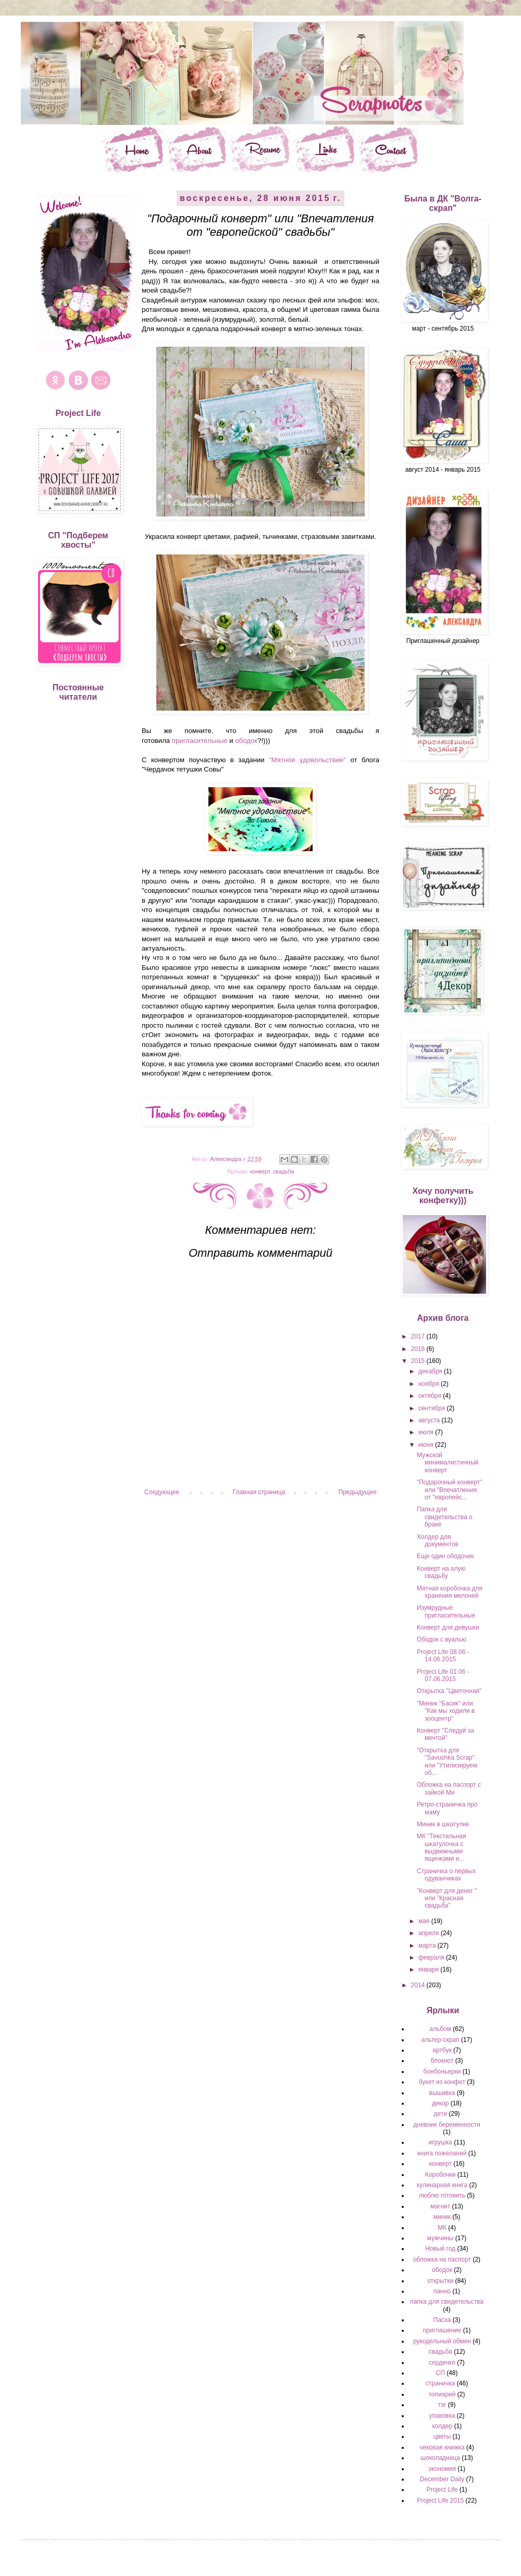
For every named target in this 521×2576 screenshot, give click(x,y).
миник (442, 2216)
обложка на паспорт (442, 2259)
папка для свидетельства (446, 2301)
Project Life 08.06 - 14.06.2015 (443, 1655)
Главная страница (259, 1492)
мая (424, 1921)
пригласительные (200, 740)
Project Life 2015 (440, 2500)
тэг (442, 2404)
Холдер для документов (437, 1540)
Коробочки (440, 2174)
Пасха (442, 2320)
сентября (432, 1408)
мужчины (440, 2238)
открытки (440, 2280)
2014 (419, 1985)
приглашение (442, 2330)
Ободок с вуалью (441, 1639)
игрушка (440, 2142)
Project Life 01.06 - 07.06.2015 (443, 1675)
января (429, 1969)
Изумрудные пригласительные (446, 1611)
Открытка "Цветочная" (449, 1691)
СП (440, 2373)
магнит (440, 2206)
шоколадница (440, 2457)
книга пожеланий (442, 2153)
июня (426, 1444)
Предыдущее (358, 1492)
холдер (442, 2426)
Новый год (440, 2248)
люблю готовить (442, 2195)
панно (442, 2291)
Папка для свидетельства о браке (445, 1517)
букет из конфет (442, 2082)
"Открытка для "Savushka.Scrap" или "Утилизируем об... (447, 1761)
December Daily (442, 2479)
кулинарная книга (442, 2185)
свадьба (283, 1171)
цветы (442, 2436)
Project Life (441, 2489)
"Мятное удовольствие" (307, 760)
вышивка (442, 2093)
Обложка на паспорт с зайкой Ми (449, 1788)
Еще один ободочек (445, 1556)
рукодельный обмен (442, 2341)
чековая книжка (442, 2447)
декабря (431, 1371)
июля (426, 1432)
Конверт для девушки (448, 1627)
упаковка (442, 2415)
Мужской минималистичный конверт (447, 1462)
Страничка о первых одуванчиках (446, 1874)
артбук (441, 2050)
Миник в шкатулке (443, 1824)
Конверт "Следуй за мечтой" (445, 1734)
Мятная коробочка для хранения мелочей (449, 1592)
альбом (440, 2028)
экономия (442, 2468)
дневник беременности (446, 2124)
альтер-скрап (440, 2039)
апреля (429, 1933)
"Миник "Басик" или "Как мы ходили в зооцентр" (446, 1711)
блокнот (442, 2060)
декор (440, 2103)
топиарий (441, 2394)
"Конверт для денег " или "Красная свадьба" (447, 1898)
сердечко (442, 2362)
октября (430, 1395)
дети (439, 2113)
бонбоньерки (442, 2071)
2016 (419, 1349)
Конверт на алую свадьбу (441, 1572)
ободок (246, 740)
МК (442, 2227)
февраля (432, 1957)
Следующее (161, 1492)
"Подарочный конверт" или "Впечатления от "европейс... (449, 1490)
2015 (419, 1361)
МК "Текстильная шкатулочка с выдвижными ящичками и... (441, 1847)
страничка (440, 2383)
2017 (419, 1336)
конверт (260, 1171)
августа (430, 1420)
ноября (429, 1383)
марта (428, 1945)
